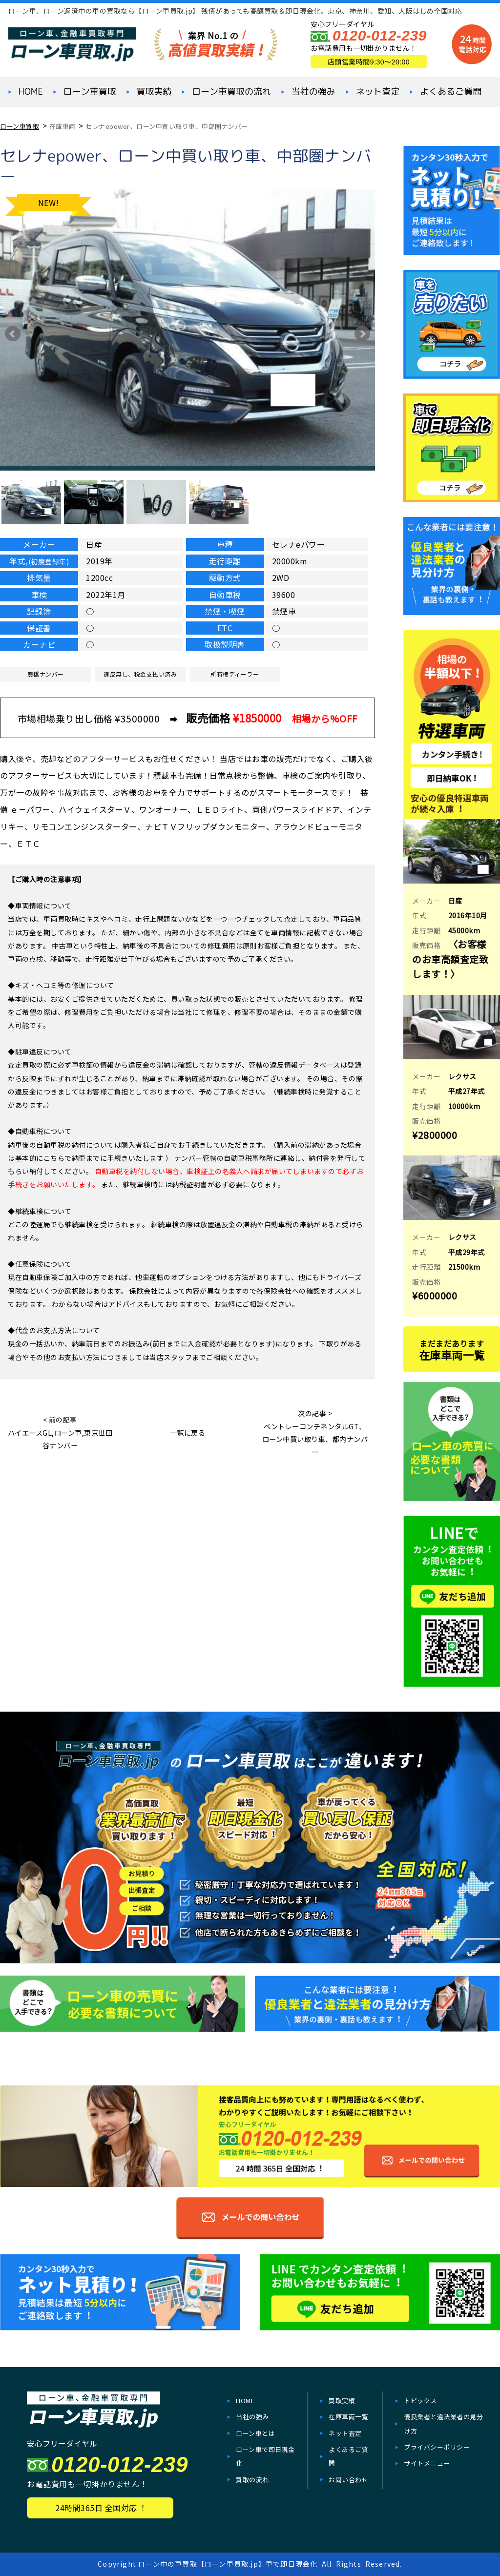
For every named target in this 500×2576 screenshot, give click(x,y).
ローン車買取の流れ (231, 91)
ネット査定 (377, 91)
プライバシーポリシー (437, 2447)
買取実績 (153, 91)
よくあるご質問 (450, 91)
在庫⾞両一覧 (348, 2416)
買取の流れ (252, 2479)
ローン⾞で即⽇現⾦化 (265, 2456)
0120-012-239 (380, 35)
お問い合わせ (348, 2479)
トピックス (420, 2400)
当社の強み (313, 91)
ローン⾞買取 (89, 91)
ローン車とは (255, 2433)
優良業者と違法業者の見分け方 (443, 2423)
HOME (31, 91)
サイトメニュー (427, 2463)
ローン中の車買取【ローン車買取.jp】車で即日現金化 (227, 2564)
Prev (13, 334)
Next (362, 334)
